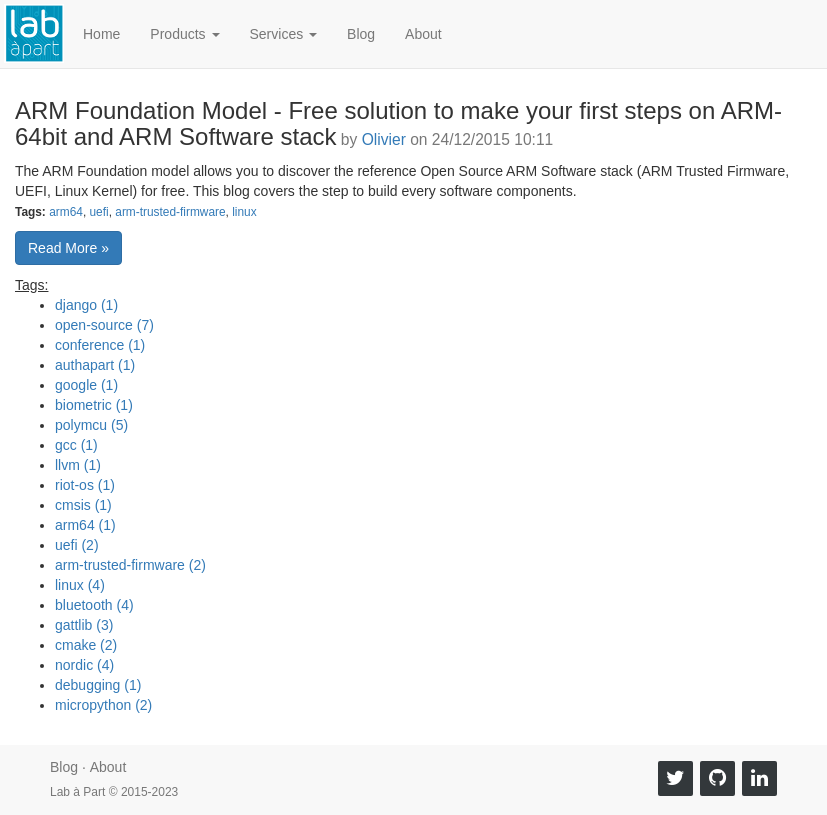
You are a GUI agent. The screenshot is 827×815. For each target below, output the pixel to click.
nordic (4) (84, 665)
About (423, 34)
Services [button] (284, 34)
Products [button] (184, 34)
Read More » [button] (68, 248)
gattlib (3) (84, 625)
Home (101, 34)
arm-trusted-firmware (170, 212)
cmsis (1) (83, 505)
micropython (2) (103, 705)
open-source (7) (104, 325)
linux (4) (80, 585)
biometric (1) (94, 405)
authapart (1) (95, 365)
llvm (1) (78, 465)
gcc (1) (76, 445)
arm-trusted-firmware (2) (130, 565)
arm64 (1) (85, 525)
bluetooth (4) (94, 605)
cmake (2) (86, 645)
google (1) (86, 385)
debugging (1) (98, 685)
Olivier (384, 139)
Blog (361, 34)
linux (244, 212)
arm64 (66, 212)
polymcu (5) (91, 425)
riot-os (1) (85, 485)
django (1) (86, 305)
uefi (98, 212)
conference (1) (100, 345)
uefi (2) (77, 545)
